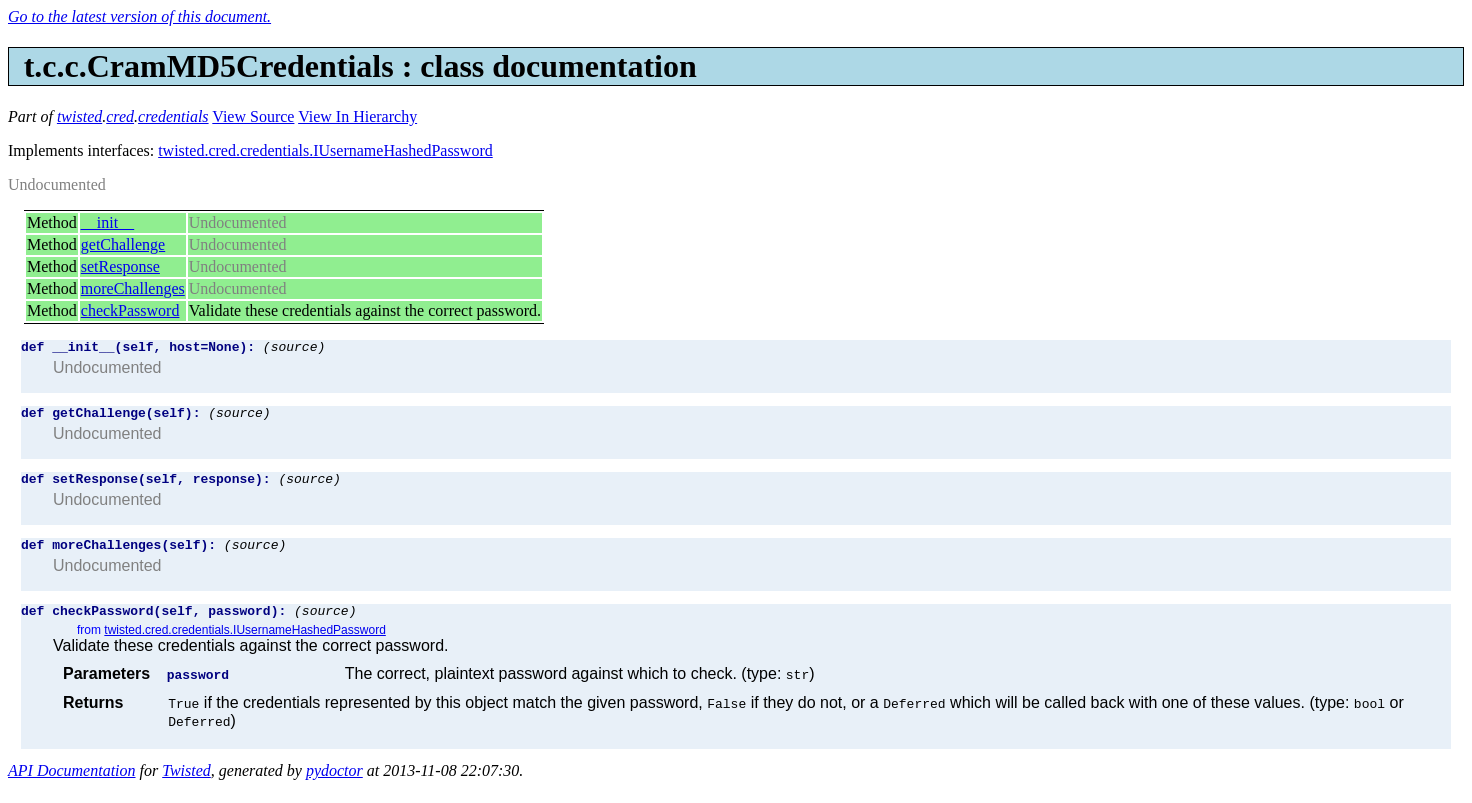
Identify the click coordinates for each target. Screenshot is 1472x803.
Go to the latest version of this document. (139, 16)
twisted (79, 116)
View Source (253, 116)
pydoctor (334, 785)
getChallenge (123, 244)
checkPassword (130, 310)
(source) (294, 349)
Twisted (186, 785)
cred (120, 116)
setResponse (120, 266)
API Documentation (72, 785)
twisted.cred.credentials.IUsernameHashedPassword (325, 150)
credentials (173, 116)
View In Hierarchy (357, 116)
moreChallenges (133, 288)
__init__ (107, 222)
